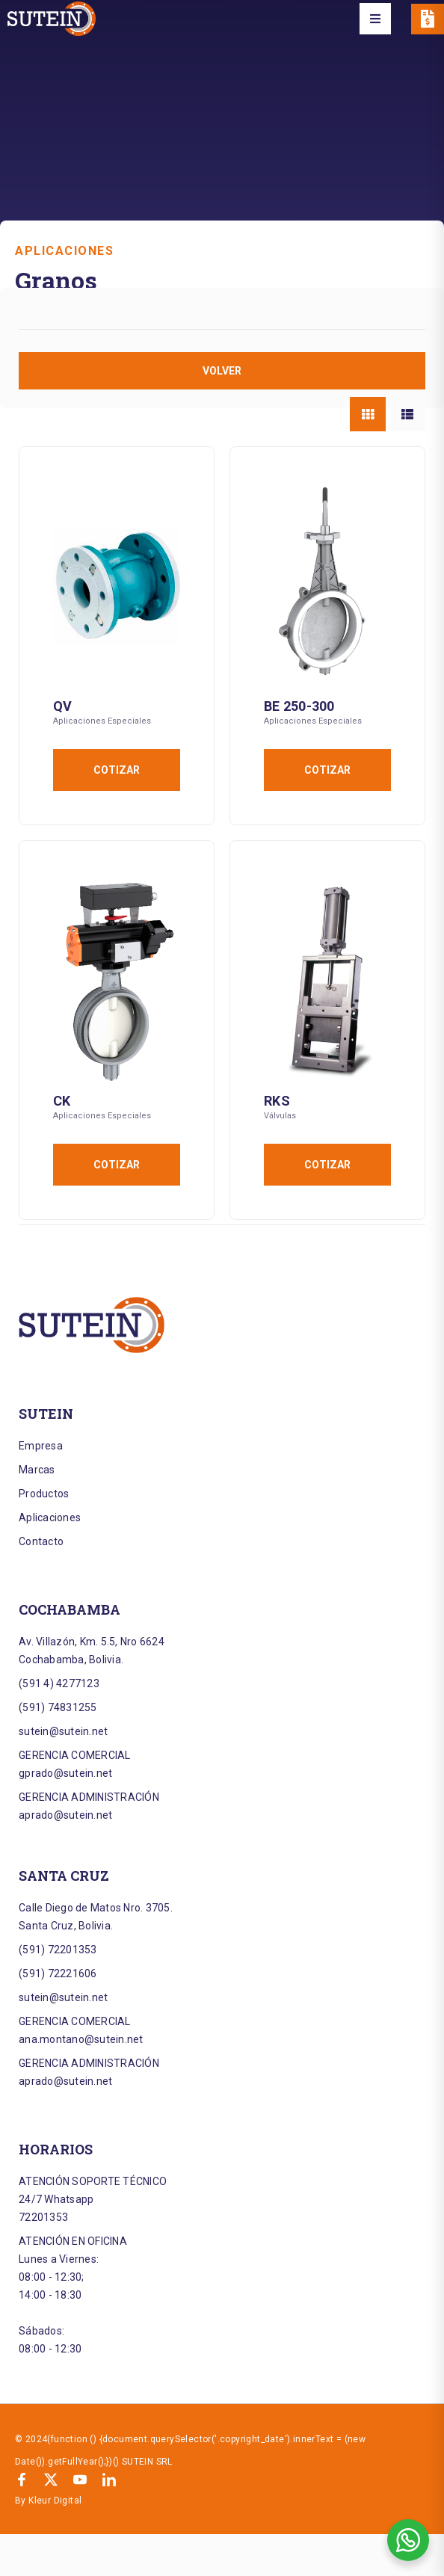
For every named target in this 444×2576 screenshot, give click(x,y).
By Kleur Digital (48, 2500)
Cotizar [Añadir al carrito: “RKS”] (327, 1165)
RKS (277, 1101)
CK (62, 1101)
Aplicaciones (64, 251)
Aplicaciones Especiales (102, 721)
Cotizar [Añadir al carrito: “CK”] (116, 1165)
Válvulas (280, 1116)
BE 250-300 (299, 706)
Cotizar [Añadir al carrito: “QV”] (116, 770)
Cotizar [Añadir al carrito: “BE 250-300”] (327, 770)
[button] (375, 18)
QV (63, 706)
